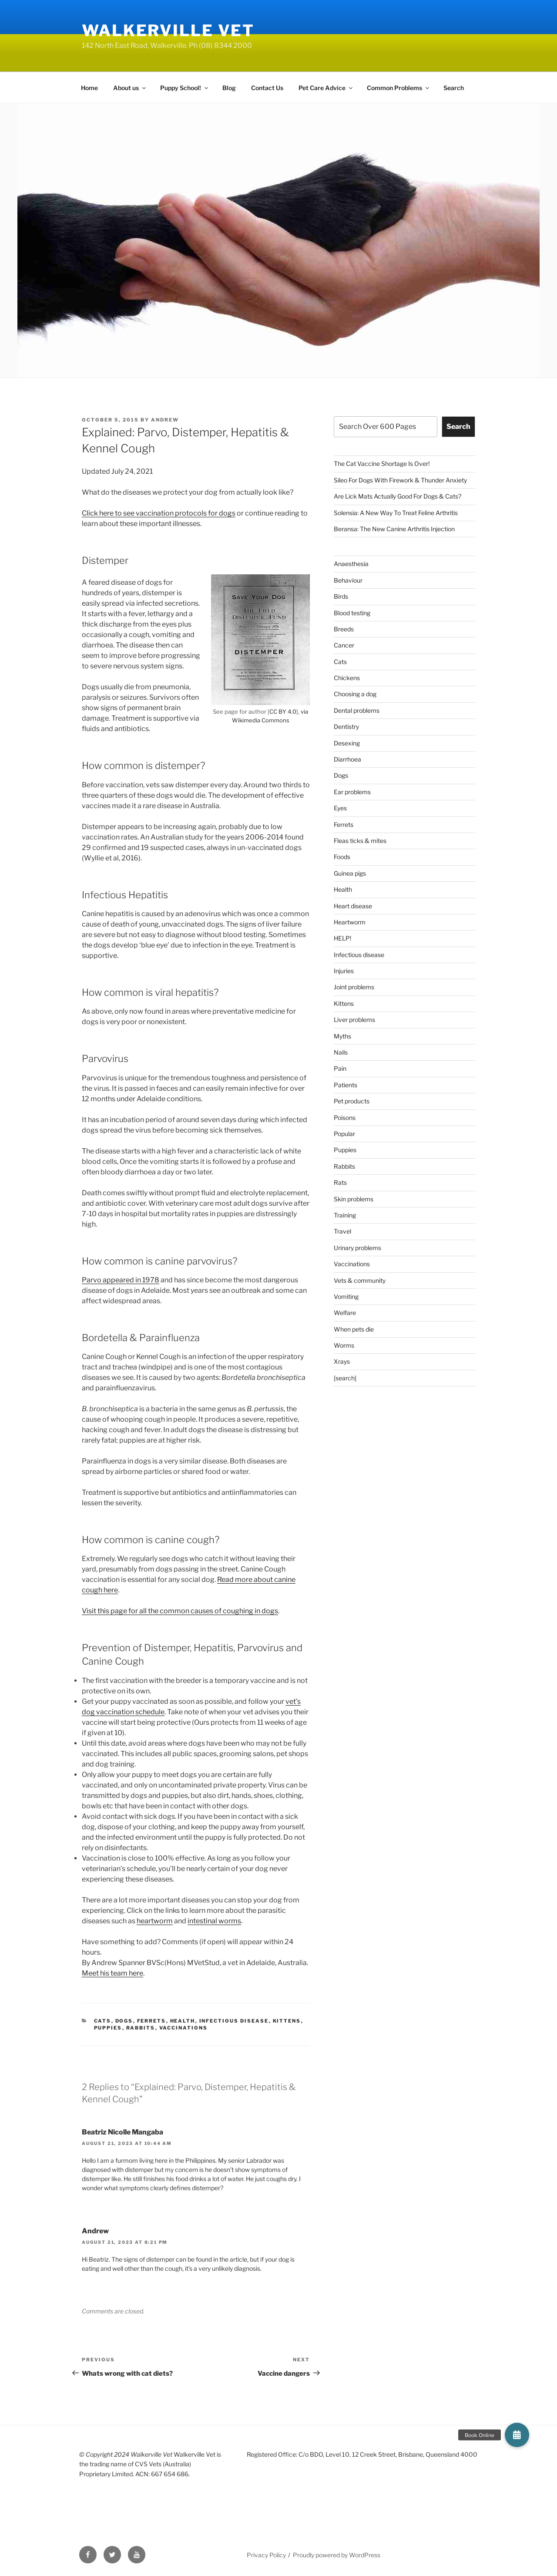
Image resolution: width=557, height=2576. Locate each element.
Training (345, 1215)
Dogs (124, 2021)
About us (130, 87)
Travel (342, 1231)
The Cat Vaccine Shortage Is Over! (381, 463)
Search (453, 87)
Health (182, 2021)
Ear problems (352, 792)
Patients (345, 1085)
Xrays (342, 1361)
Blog (229, 87)
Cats (102, 2021)
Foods (342, 856)
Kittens (287, 2021)
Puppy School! (184, 87)
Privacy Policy (266, 2555)
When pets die (354, 1329)
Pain (340, 1068)
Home (89, 87)
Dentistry (346, 726)
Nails (341, 1052)
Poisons (345, 1117)
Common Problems (398, 87)
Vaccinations (183, 2028)
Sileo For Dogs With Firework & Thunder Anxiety (400, 480)
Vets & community (360, 1280)
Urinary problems (357, 1247)
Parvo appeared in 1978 (120, 1280)
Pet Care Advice (326, 87)
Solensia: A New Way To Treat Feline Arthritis (396, 512)
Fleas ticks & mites (360, 840)
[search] (345, 1378)
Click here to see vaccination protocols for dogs (158, 513)
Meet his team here (112, 1973)
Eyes (340, 808)
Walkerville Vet (168, 30)
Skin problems (353, 1199)
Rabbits (140, 2028)
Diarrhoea (347, 759)
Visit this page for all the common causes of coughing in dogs (180, 1611)
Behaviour (348, 580)
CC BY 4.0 (282, 711)
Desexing (347, 743)
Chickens (347, 677)
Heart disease (353, 906)
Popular (344, 1133)
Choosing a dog (355, 694)
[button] (517, 2435)
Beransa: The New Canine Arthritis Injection (394, 529)
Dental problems (356, 710)
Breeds (344, 629)
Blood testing (352, 613)
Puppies (108, 2028)
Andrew (165, 420)
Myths (342, 1036)
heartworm (155, 1921)
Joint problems (354, 987)
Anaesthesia (351, 563)
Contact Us (267, 87)
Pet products (351, 1101)
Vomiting (346, 1296)
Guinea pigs (350, 873)
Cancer (344, 645)
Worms (344, 1345)
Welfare (345, 1312)
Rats (340, 1182)
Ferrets (151, 2021)
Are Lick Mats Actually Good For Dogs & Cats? (397, 496)
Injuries (344, 970)
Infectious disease (234, 2021)
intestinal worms (214, 1921)
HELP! (342, 938)
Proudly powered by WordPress (336, 2555)
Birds (341, 596)
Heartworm (350, 922)
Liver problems (354, 1019)
